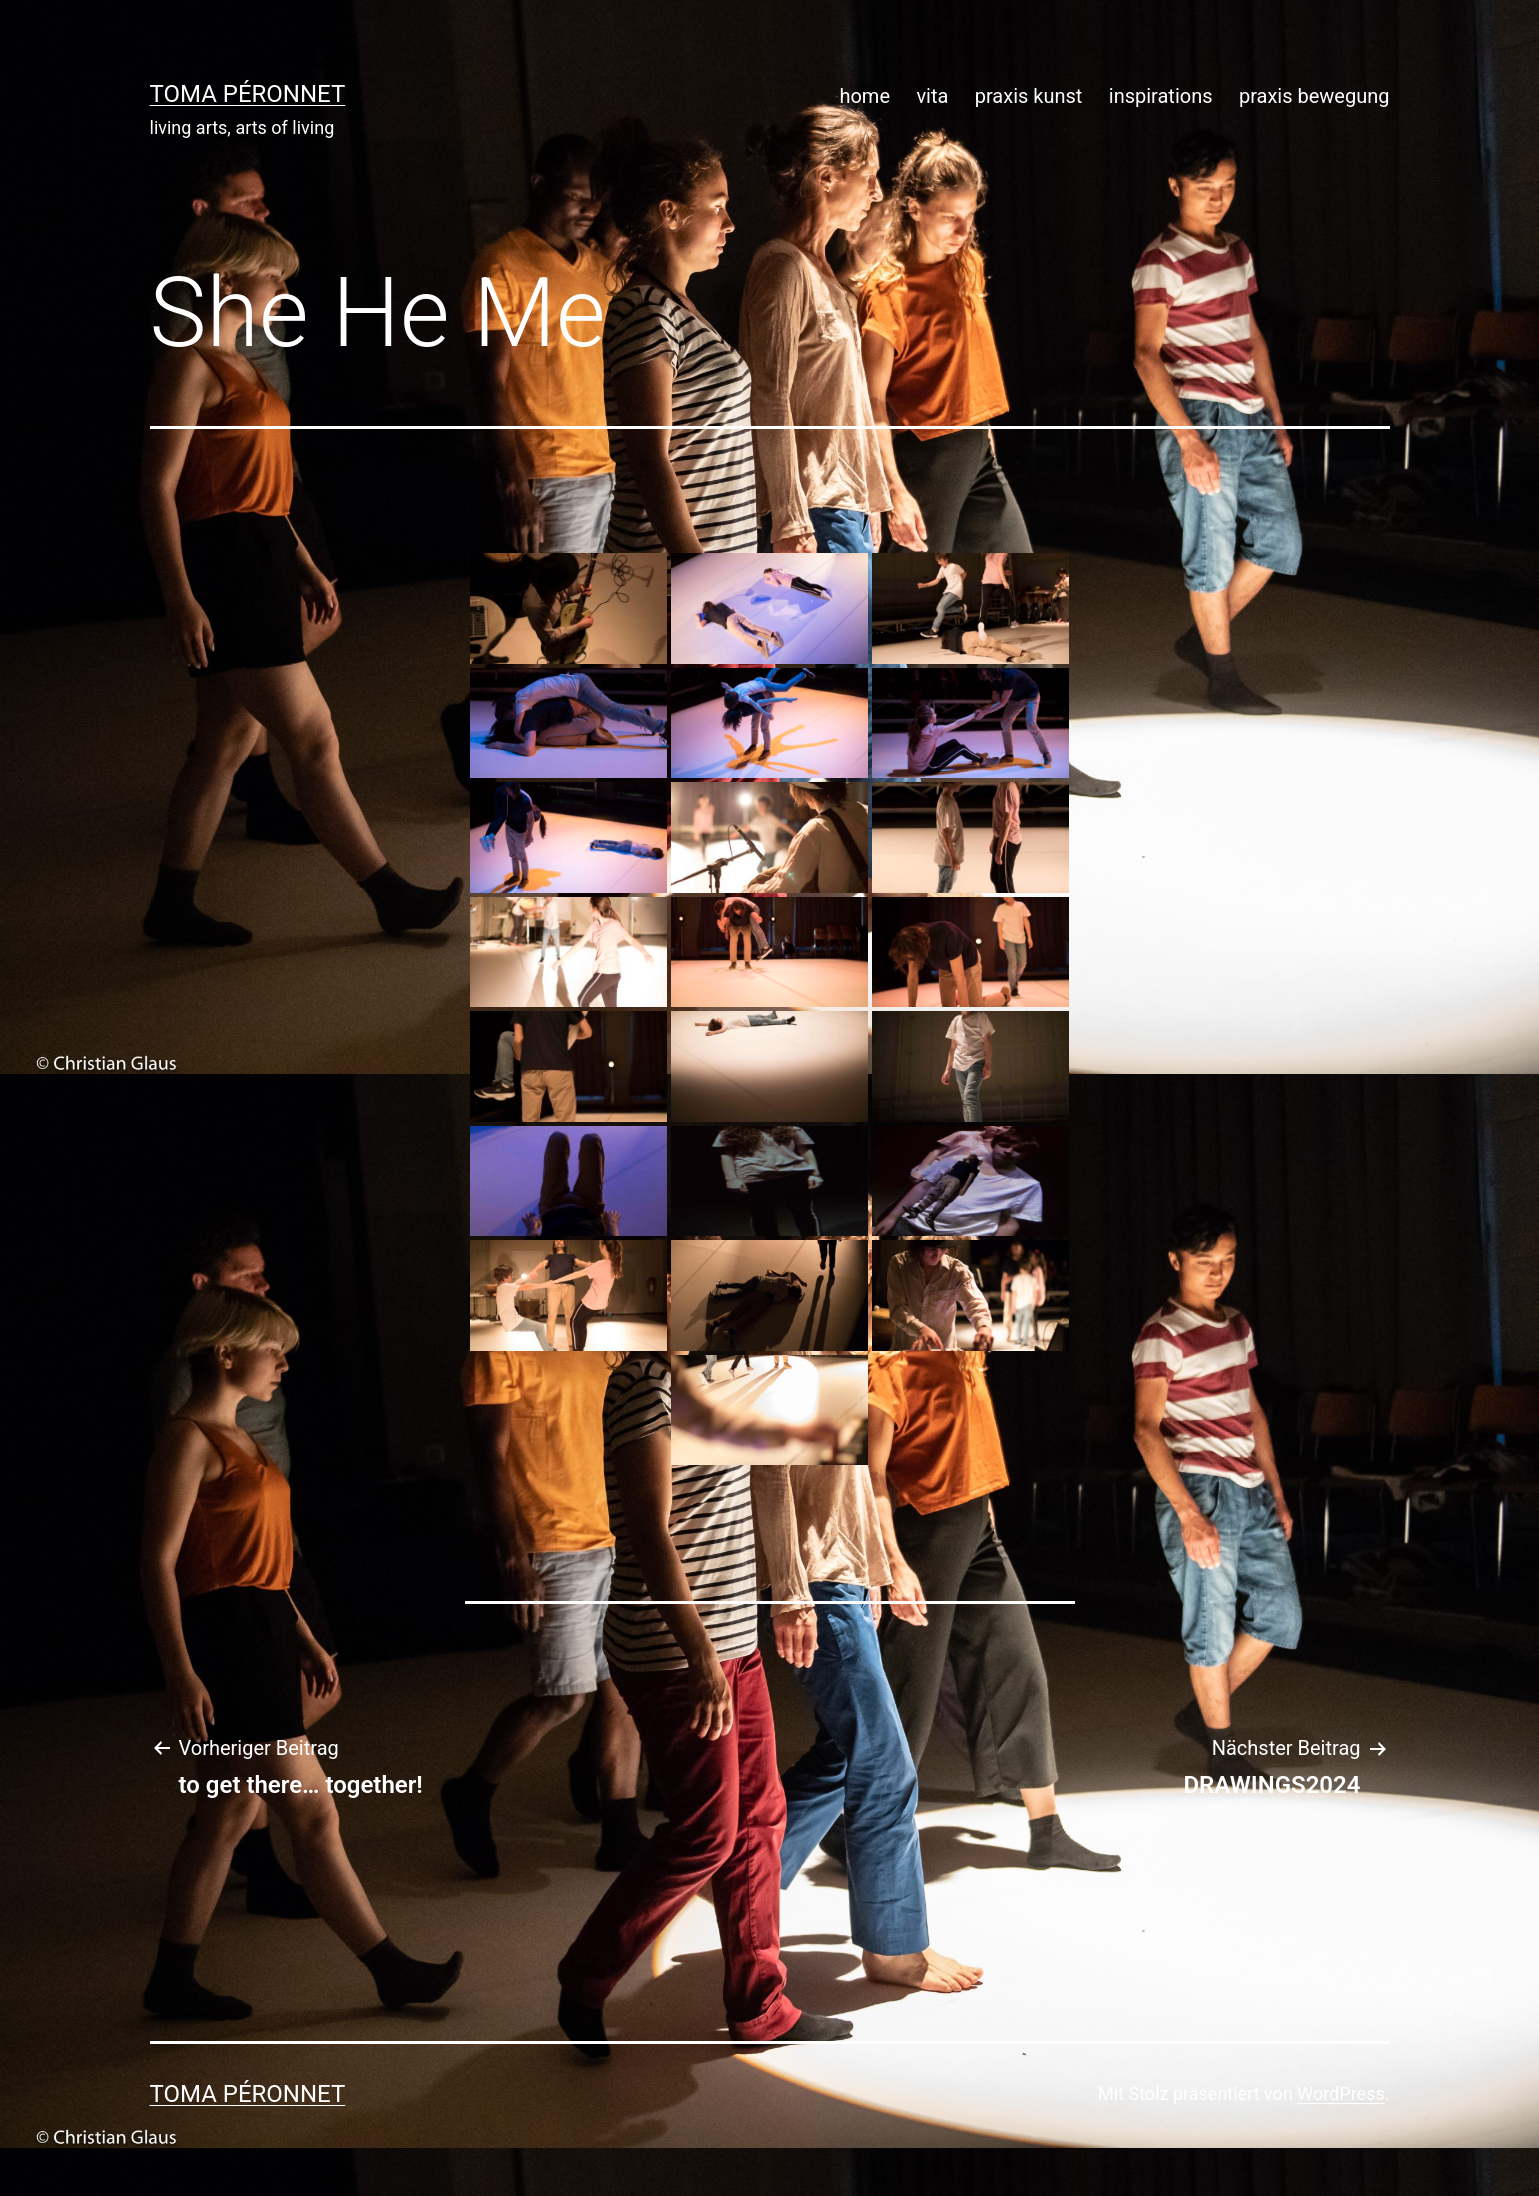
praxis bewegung (1314, 96)
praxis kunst (1029, 96)
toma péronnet (248, 94)
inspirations (1161, 96)
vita (932, 96)
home (864, 96)
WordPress (1340, 2093)
